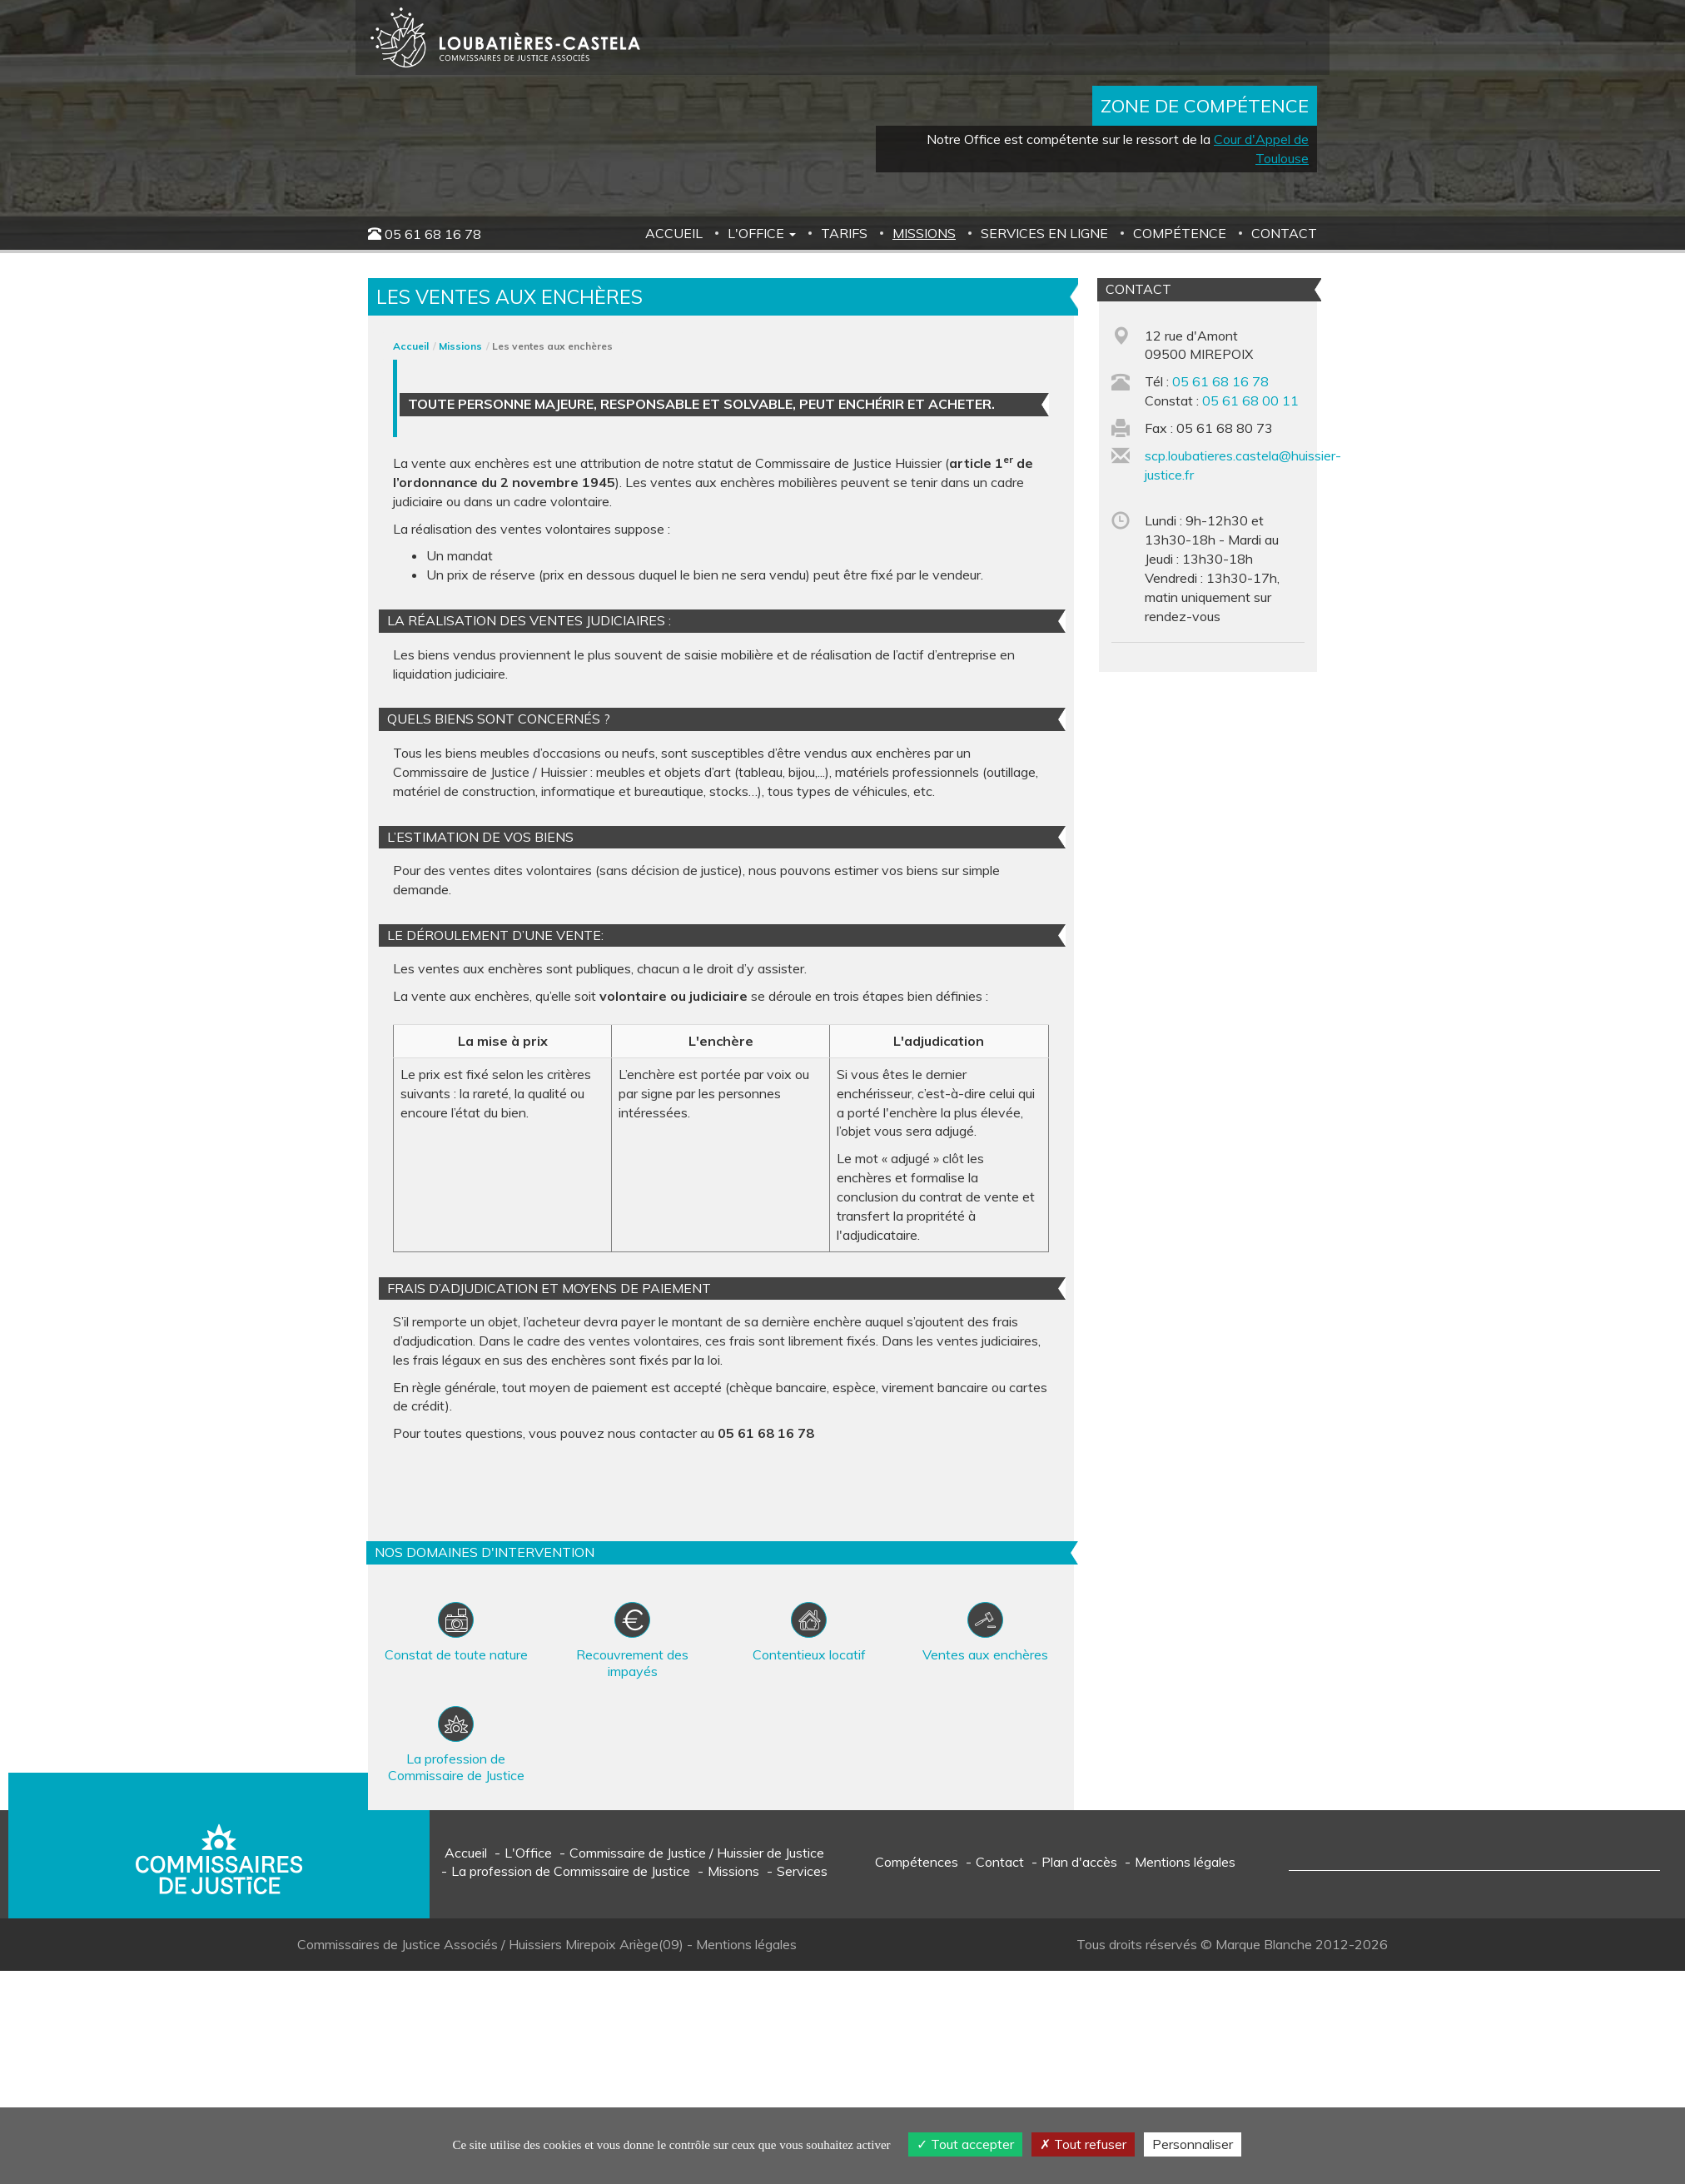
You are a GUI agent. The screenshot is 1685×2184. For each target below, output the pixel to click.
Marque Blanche (1263, 1944)
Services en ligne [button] (1044, 233)
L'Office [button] (762, 233)
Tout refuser (1083, 2144)
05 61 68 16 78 (433, 234)
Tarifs (844, 233)
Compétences (916, 1861)
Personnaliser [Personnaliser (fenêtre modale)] (1192, 2144)
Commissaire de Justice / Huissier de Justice (696, 1852)
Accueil (674, 233)
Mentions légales (1185, 1861)
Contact (1284, 233)
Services (802, 1871)
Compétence (1179, 233)
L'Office (528, 1852)
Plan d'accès (1079, 1861)
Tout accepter (965, 2144)
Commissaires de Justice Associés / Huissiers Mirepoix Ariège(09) (492, 1944)
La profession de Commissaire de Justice (570, 1871)
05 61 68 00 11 (1250, 400)
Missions (924, 233)
